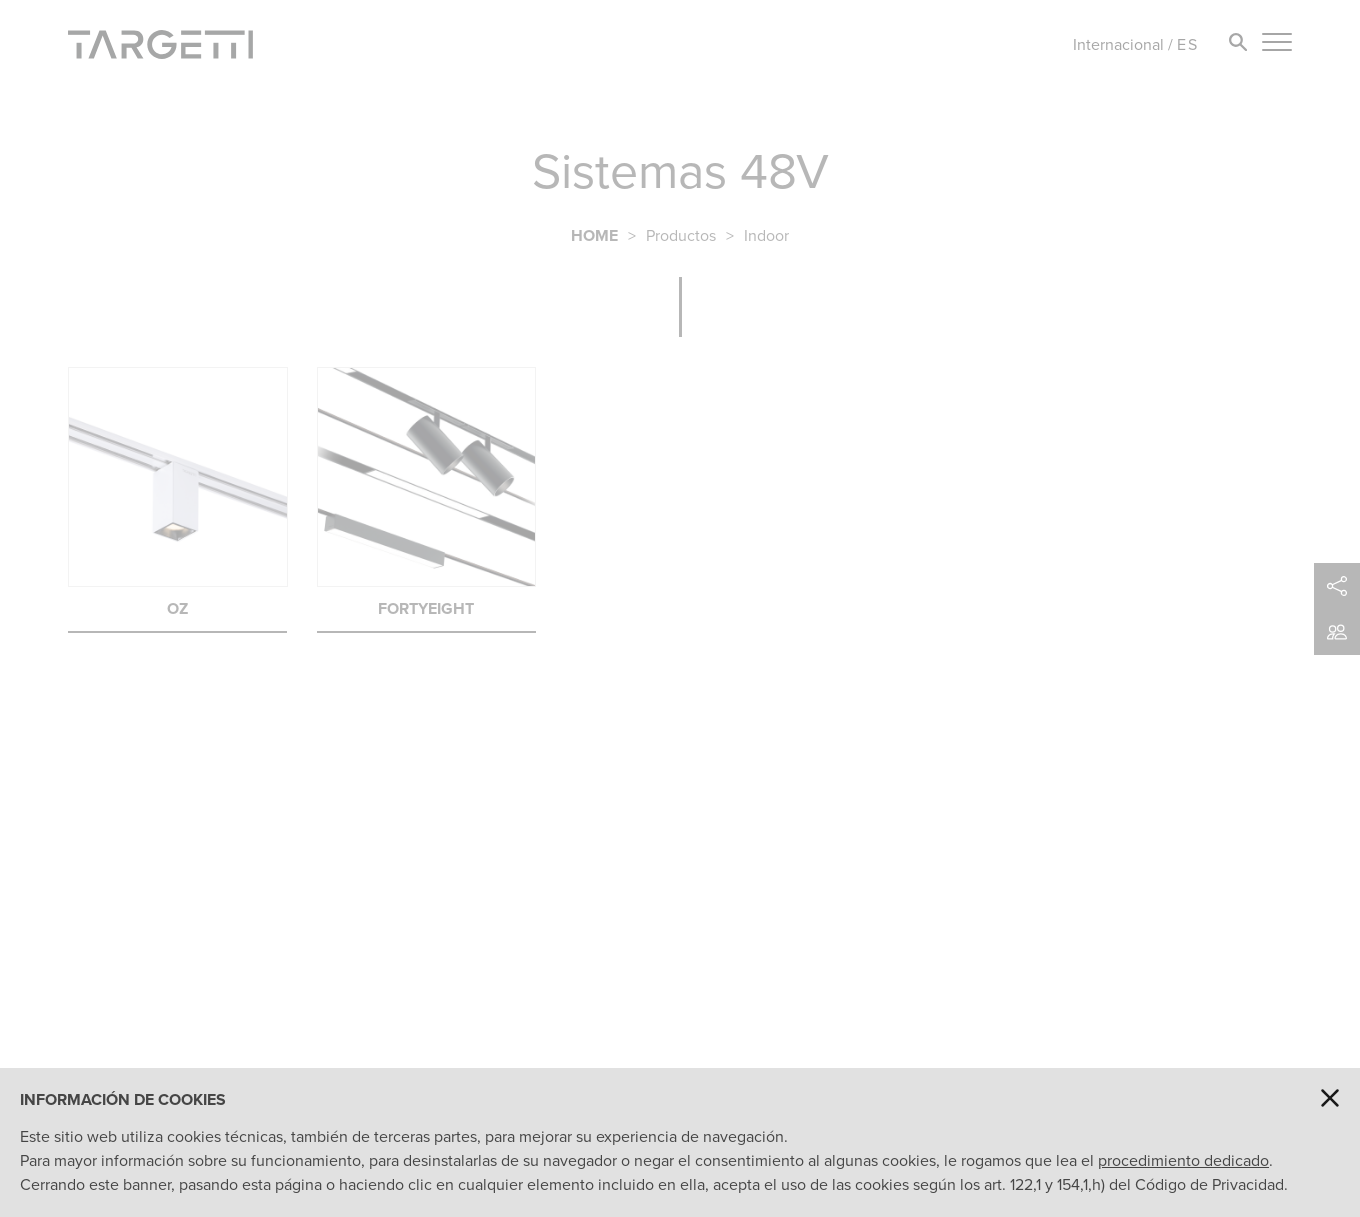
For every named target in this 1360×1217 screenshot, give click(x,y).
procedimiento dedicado (1183, 1160)
